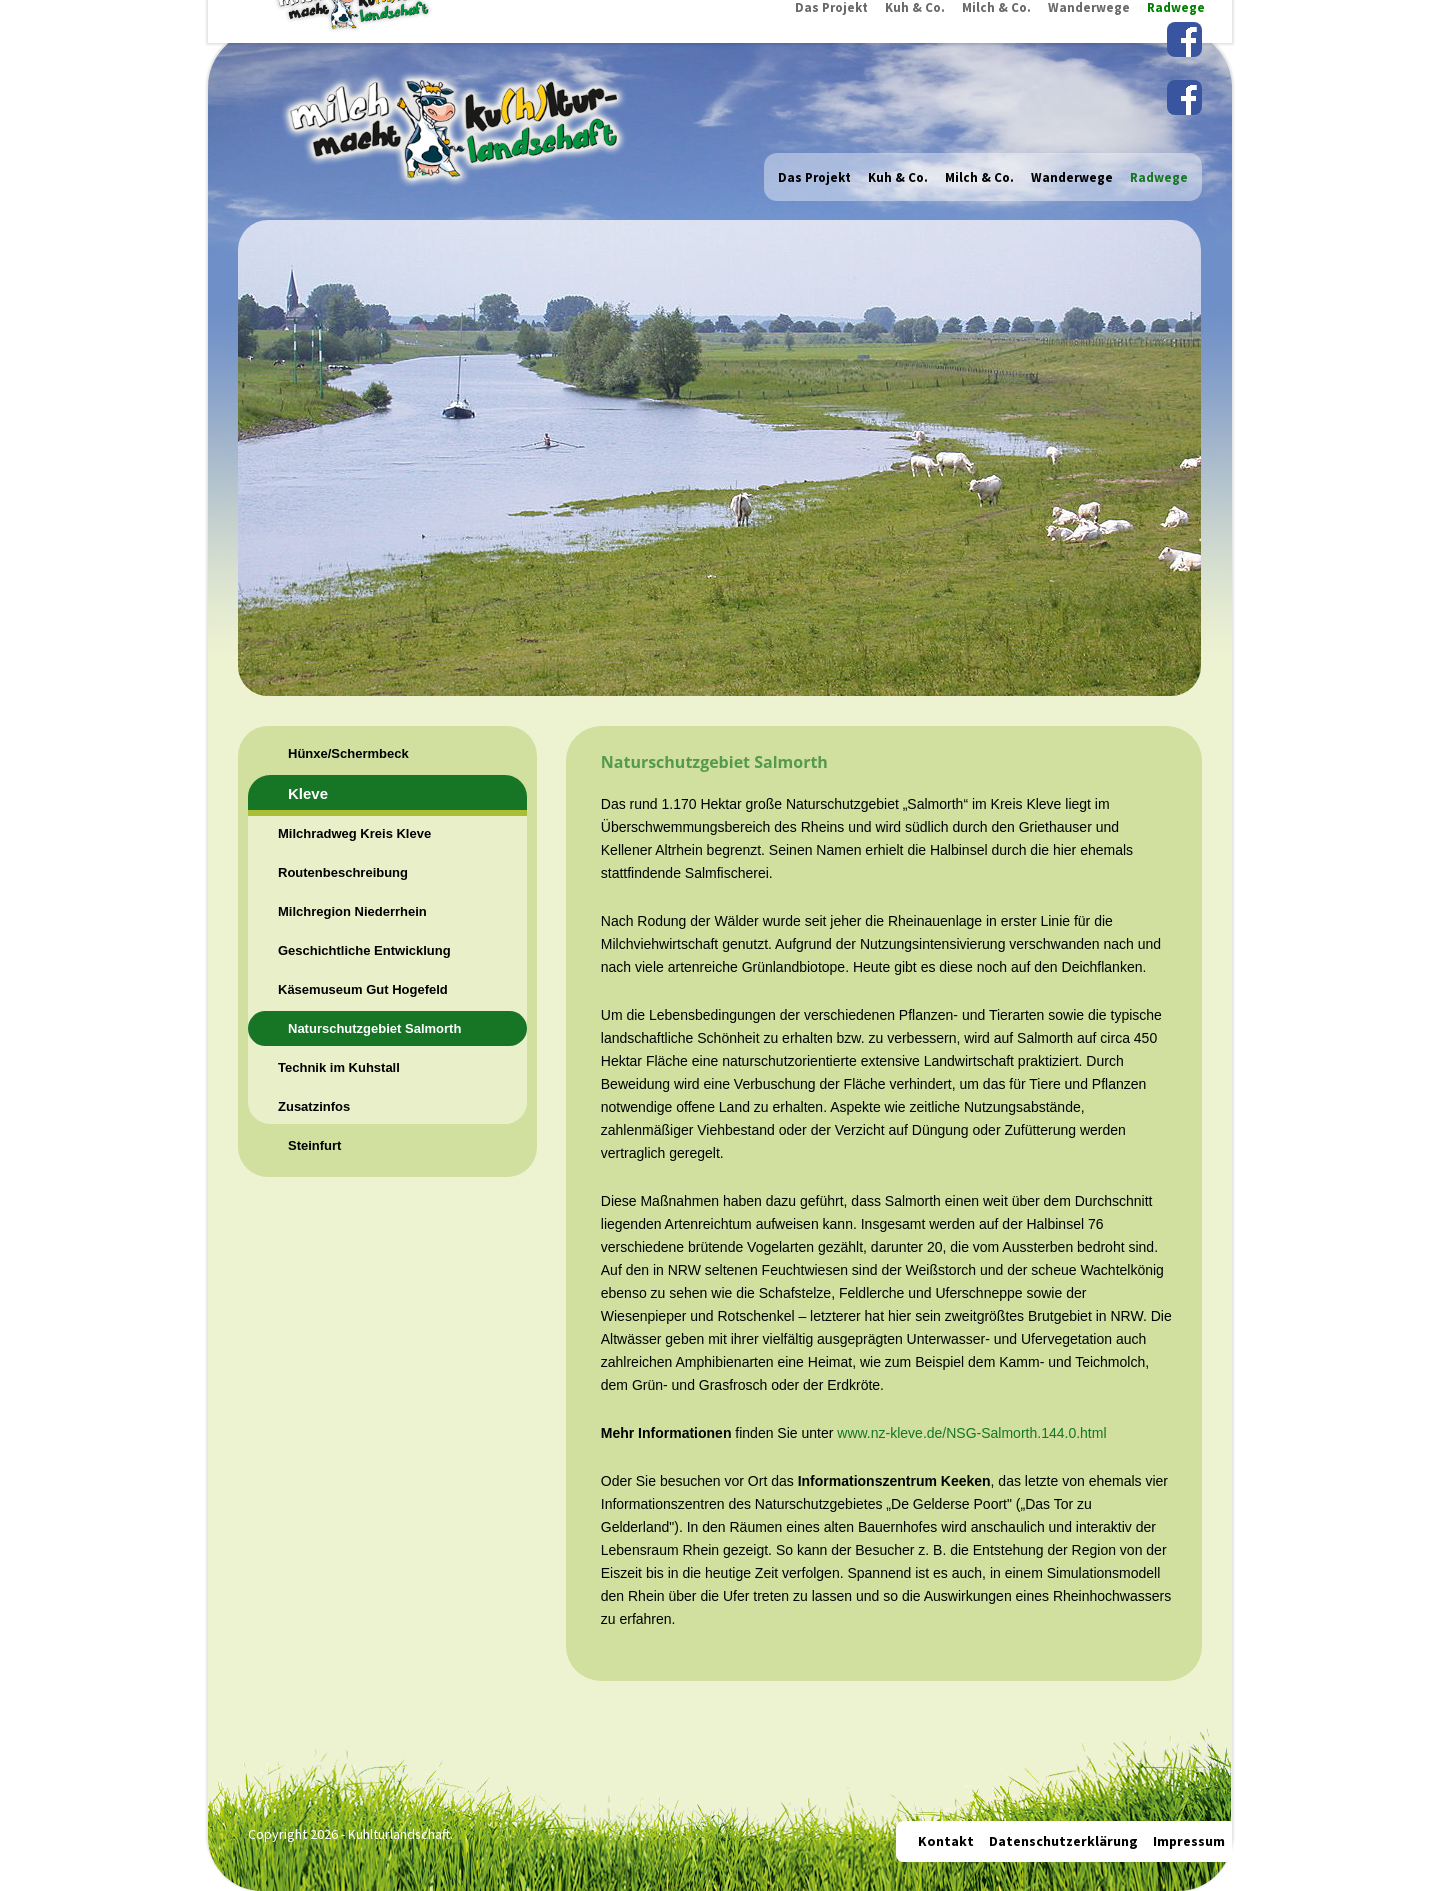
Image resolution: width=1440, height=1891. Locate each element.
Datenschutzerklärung (1063, 1841)
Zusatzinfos (314, 1106)
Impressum (1189, 1841)
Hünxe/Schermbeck (348, 753)
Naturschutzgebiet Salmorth (374, 1028)
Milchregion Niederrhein (352, 911)
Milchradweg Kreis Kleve (354, 833)
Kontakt (946, 1841)
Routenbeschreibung (343, 872)
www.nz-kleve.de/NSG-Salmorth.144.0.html (971, 1433)
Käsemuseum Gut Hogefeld (363, 989)
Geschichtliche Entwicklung (364, 950)
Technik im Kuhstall (339, 1067)
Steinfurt (314, 1145)
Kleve (308, 793)
